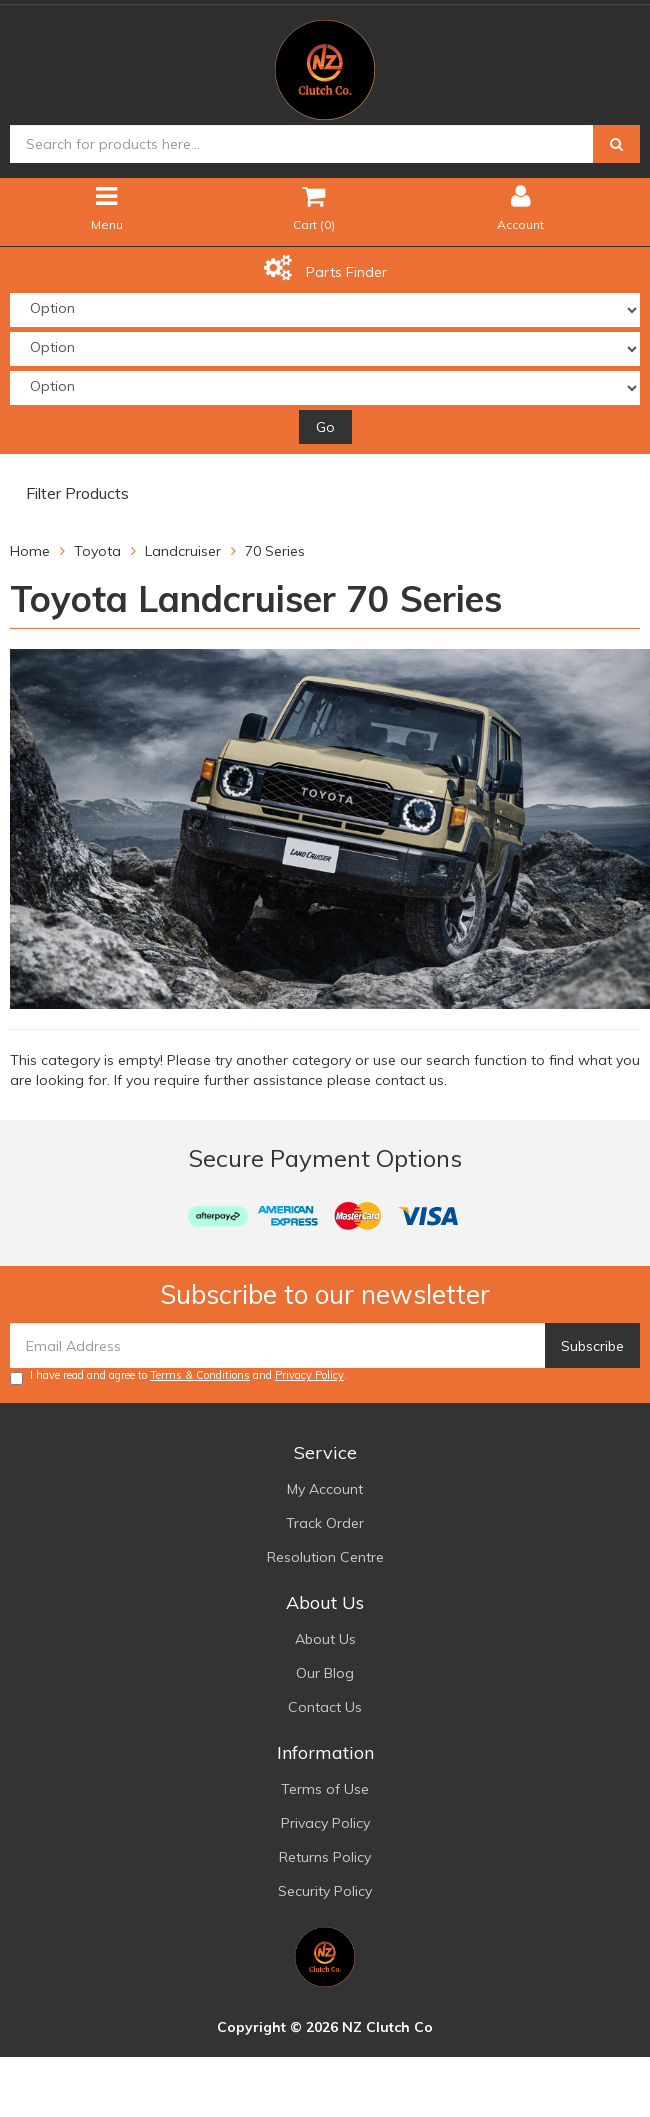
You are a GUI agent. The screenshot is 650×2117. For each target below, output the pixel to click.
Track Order (325, 1523)
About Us (325, 1639)
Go (325, 427)
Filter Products (77, 494)
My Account (325, 1489)
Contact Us (325, 1707)
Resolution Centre (325, 1557)
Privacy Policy (309, 1375)
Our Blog (325, 1673)
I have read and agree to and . (178, 1376)
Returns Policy (325, 1857)
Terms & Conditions (200, 1375)
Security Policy (325, 1891)
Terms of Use (325, 1789)
